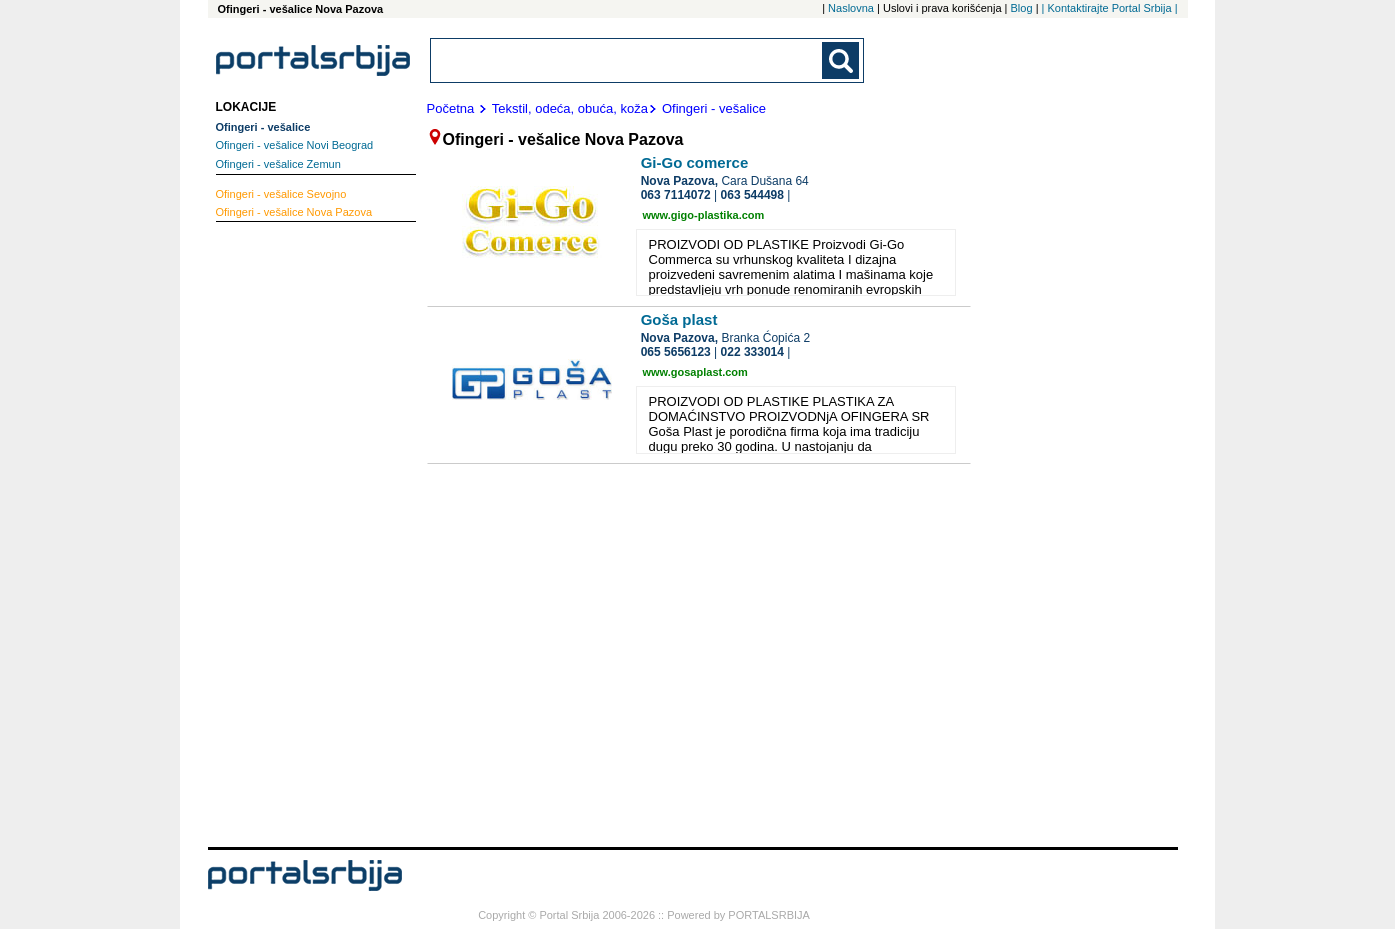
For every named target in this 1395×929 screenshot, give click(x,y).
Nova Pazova (294, 212)
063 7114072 (676, 195)
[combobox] (628, 60)
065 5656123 (676, 352)
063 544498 (752, 195)
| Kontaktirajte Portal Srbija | (1110, 8)
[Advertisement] (296, 532)
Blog (1022, 8)
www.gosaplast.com (695, 372)
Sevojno (281, 194)
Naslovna (851, 8)
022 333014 (752, 352)
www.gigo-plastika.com (704, 215)
